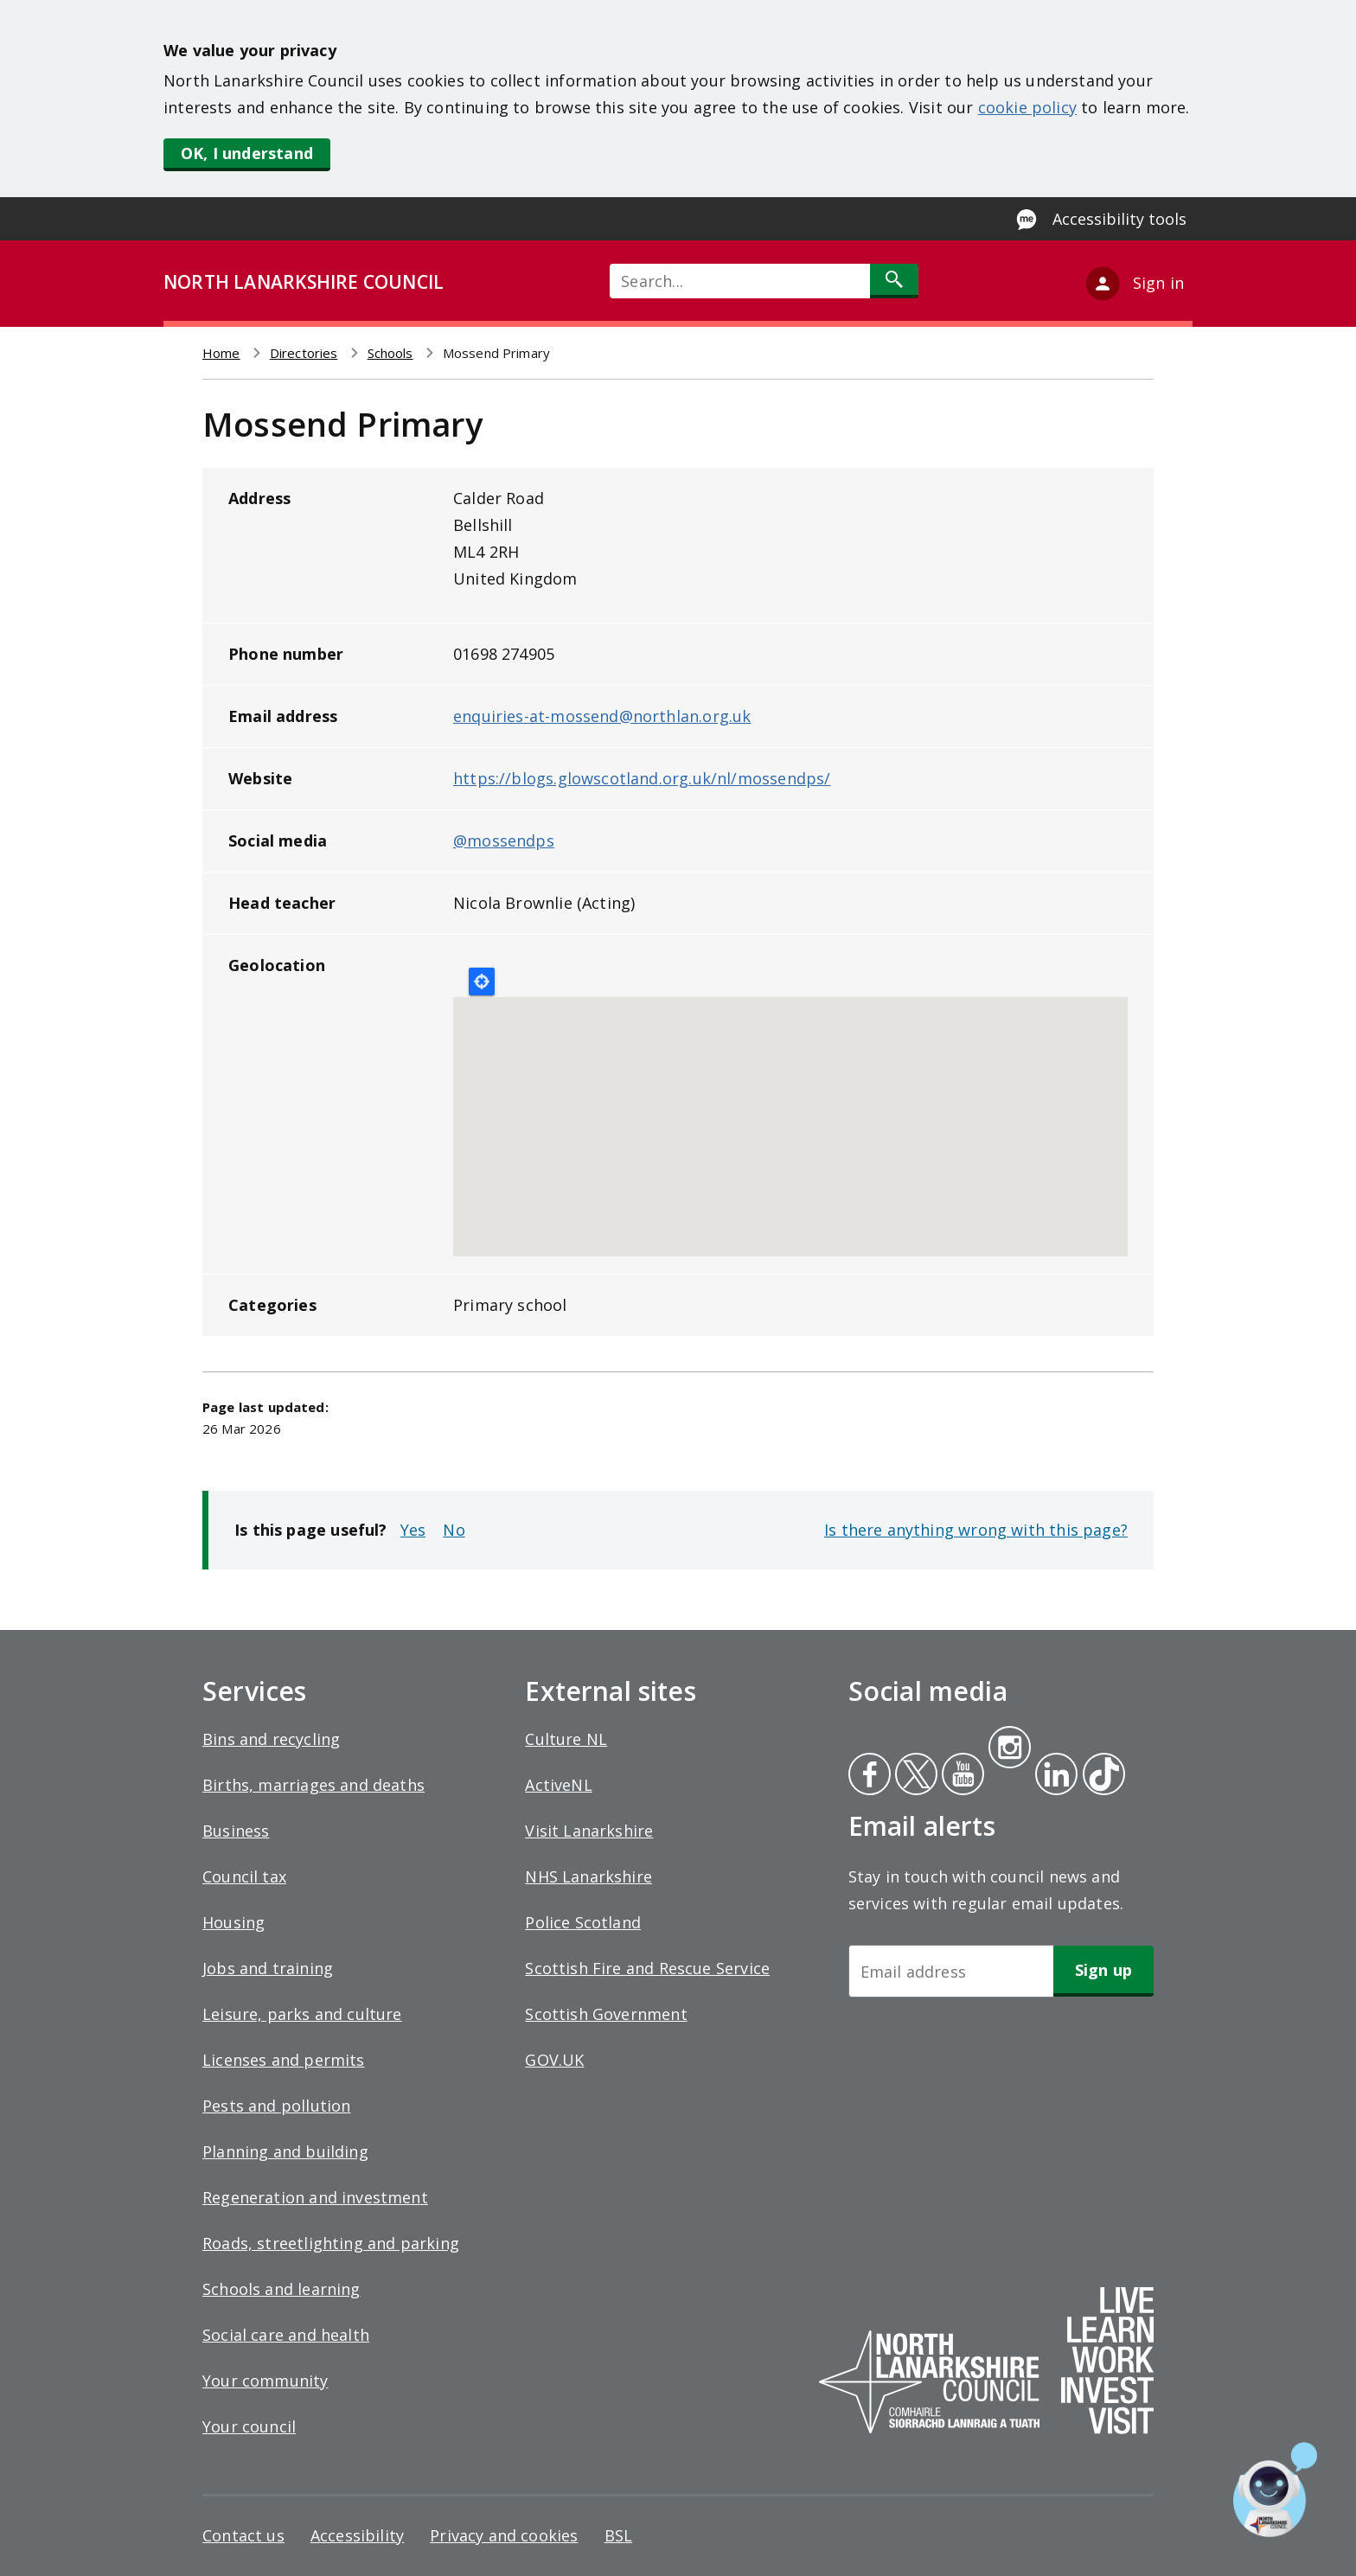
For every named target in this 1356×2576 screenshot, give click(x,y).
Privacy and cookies (504, 2535)
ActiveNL (558, 1784)
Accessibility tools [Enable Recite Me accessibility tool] (1119, 218)
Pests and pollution (276, 2105)
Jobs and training (267, 1968)
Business (235, 1830)
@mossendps (503, 840)
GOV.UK (554, 2059)
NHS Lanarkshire (588, 1876)
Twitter (914, 1776)
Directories (304, 352)
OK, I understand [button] (247, 153)
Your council (249, 2426)
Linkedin (1053, 1776)
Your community (265, 2380)
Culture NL (566, 1739)
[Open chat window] (1275, 2489)
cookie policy (1027, 107)
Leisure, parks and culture (302, 2014)
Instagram (1009, 1749)
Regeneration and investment (315, 2197)
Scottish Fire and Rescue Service (647, 1968)
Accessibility (357, 2535)
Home (221, 352)
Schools (390, 352)
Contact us (243, 2535)
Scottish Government (606, 2014)
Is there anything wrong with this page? (976, 1529)
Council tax (244, 1876)
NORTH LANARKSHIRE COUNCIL (303, 282)
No (453, 1529)
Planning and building (285, 2151)
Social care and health (285, 2334)
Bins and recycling (271, 1739)
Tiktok (1100, 1776)
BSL (618, 2535)
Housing (233, 1922)
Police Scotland (583, 1922)
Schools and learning (281, 2289)
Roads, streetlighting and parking (330, 2243)
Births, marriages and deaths (313, 1784)
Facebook (869, 1776)
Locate (482, 981)
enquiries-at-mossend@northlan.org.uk (602, 716)
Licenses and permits (283, 2059)
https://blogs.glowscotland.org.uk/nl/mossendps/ (641, 778)
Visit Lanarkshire (589, 1830)
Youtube (961, 1776)
